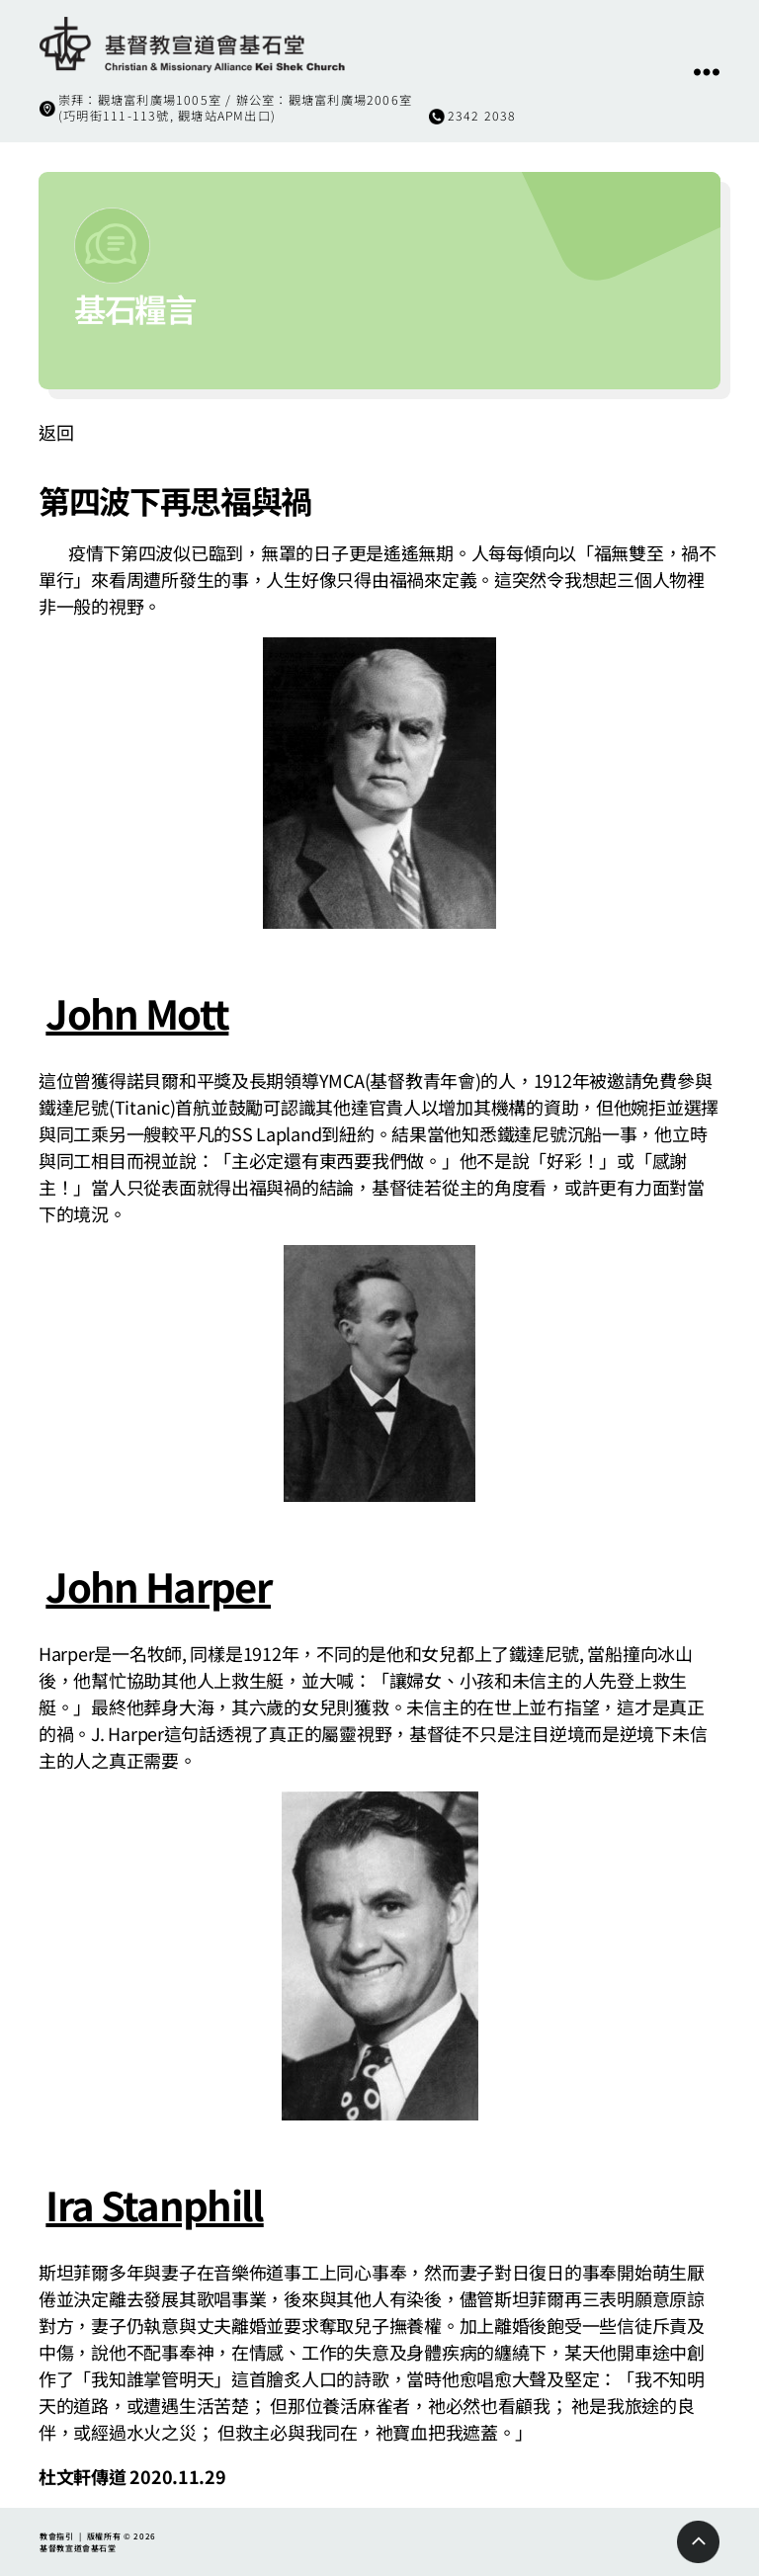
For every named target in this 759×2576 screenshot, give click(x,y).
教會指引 (57, 2536)
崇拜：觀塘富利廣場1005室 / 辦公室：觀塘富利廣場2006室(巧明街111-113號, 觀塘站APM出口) (235, 108)
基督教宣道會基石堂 (78, 2547)
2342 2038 (482, 116)
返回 (56, 432)
